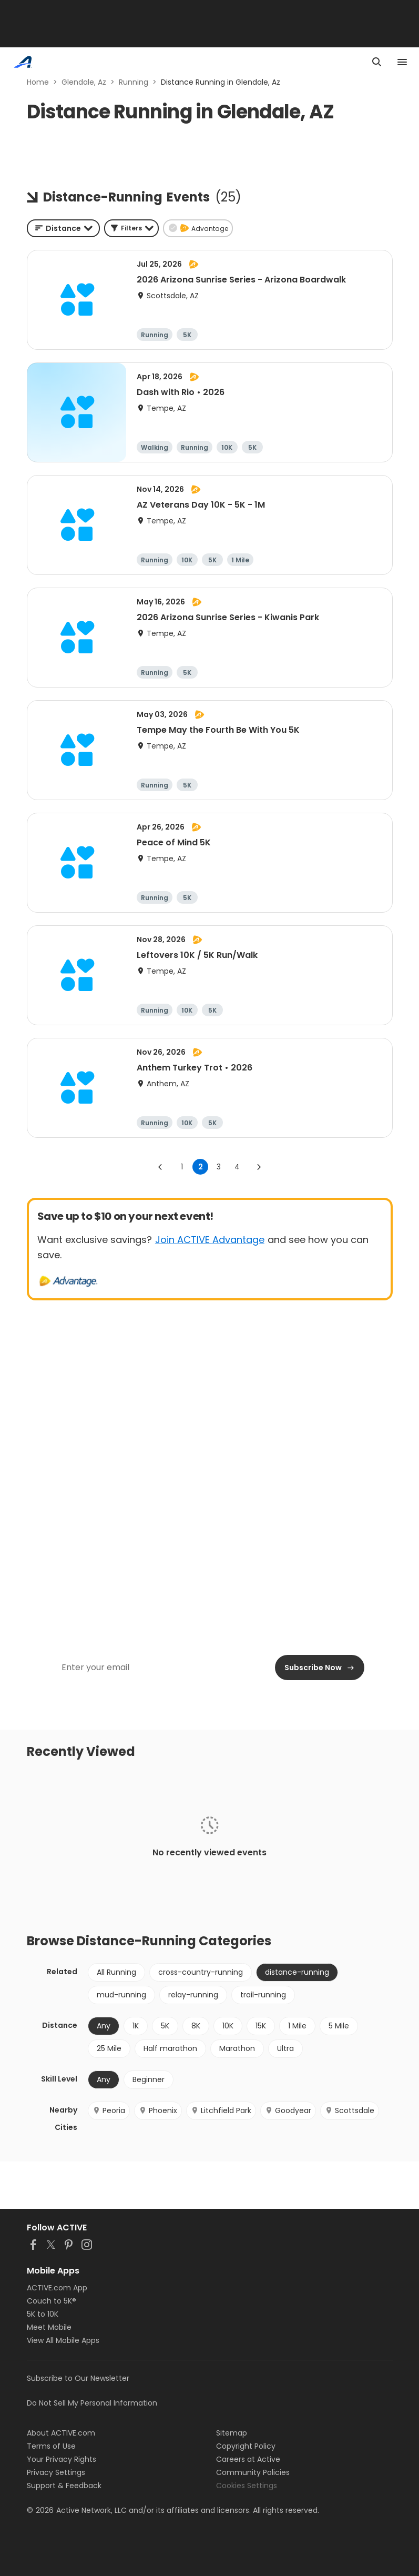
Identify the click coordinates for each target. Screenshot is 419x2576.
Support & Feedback (64, 2485)
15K (261, 2026)
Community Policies (253, 2472)
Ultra (285, 2048)
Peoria (109, 2110)
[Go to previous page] (160, 1167)
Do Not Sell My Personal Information (92, 2403)
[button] (131, 228)
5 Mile (339, 2026)
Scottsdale (349, 2110)
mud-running (121, 1994)
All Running (116, 1972)
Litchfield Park (221, 2110)
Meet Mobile (49, 2327)
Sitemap (231, 2433)
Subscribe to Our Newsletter (78, 2378)
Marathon (237, 2048)
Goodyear (288, 2110)
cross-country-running (200, 1972)
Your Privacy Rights (61, 2459)
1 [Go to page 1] (182, 1166)
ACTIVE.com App (57, 2287)
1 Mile (297, 2026)
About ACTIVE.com (61, 2433)
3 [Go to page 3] (219, 1166)
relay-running (193, 1994)
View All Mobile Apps (63, 2340)
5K (165, 2026)
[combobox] (63, 228)
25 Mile (109, 2048)
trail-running (263, 1994)
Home (38, 82)
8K (195, 2026)
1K (135, 2026)
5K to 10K (42, 2314)
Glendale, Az (84, 82)
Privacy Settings (56, 2472)
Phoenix (158, 2110)
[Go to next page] (259, 1167)
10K (227, 2026)
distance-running (297, 1972)
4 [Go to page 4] (237, 1166)
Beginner (148, 2079)
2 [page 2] (200, 1166)
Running (133, 82)
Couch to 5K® (51, 2301)
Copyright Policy (245, 2446)
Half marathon (170, 2048)
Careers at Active (248, 2459)
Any (103, 2026)
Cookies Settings (246, 2485)
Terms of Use (51, 2446)
